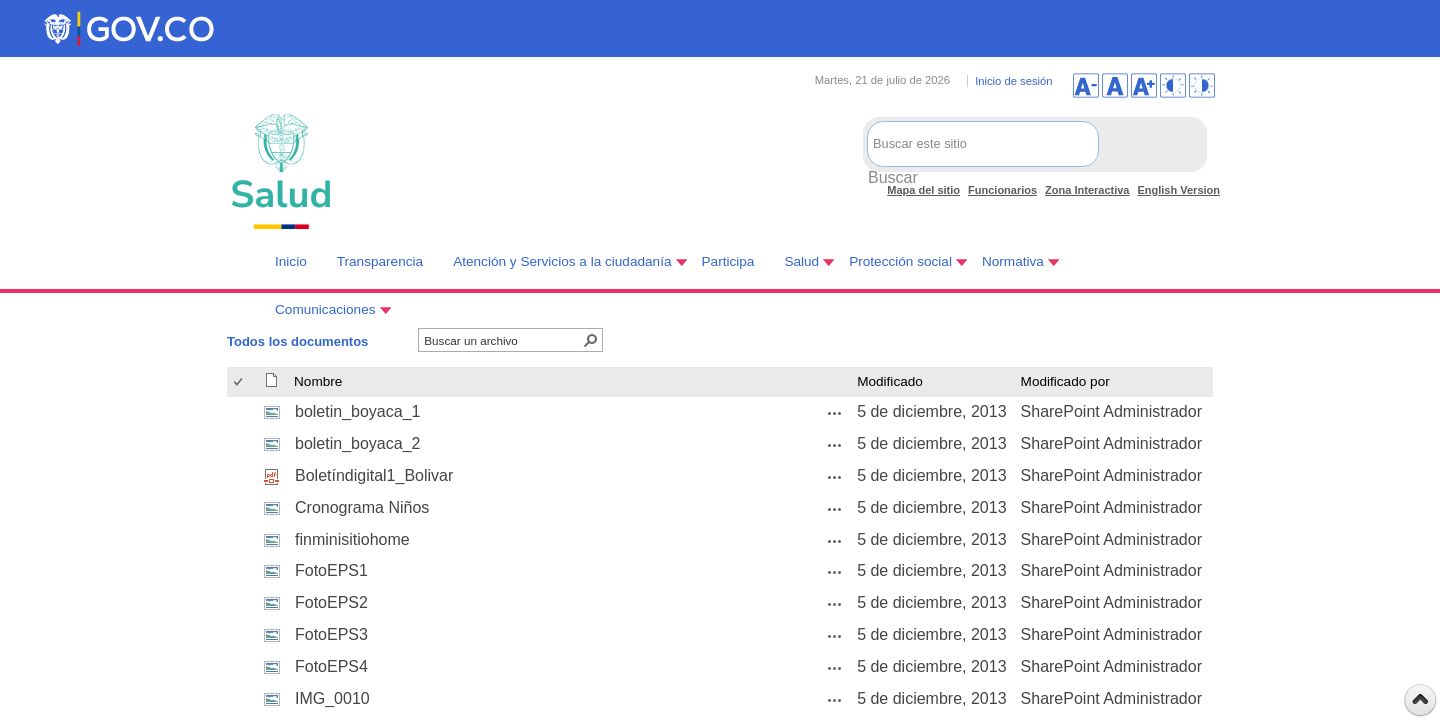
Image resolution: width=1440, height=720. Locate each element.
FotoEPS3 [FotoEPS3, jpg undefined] (331, 634)
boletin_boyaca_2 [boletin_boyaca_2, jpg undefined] (357, 443)
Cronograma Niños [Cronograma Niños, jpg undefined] (362, 507)
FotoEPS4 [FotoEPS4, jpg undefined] (331, 666)
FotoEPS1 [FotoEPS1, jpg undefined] (331, 570)
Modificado (890, 381)
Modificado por (1065, 381)
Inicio (291, 261)
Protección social (900, 261)
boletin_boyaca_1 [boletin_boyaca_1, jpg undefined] (357, 411)
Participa (728, 261)
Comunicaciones (325, 309)
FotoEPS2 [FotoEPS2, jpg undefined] (331, 602)
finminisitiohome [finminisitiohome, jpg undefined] (352, 539)
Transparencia (380, 261)
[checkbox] (239, 382)
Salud (801, 261)
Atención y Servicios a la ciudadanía (562, 261)
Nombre (318, 381)
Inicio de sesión (1013, 81)
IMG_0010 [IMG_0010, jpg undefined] (332, 698)
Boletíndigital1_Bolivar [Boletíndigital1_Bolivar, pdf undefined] (374, 475)
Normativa (1013, 261)
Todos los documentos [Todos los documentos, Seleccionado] (297, 341)
